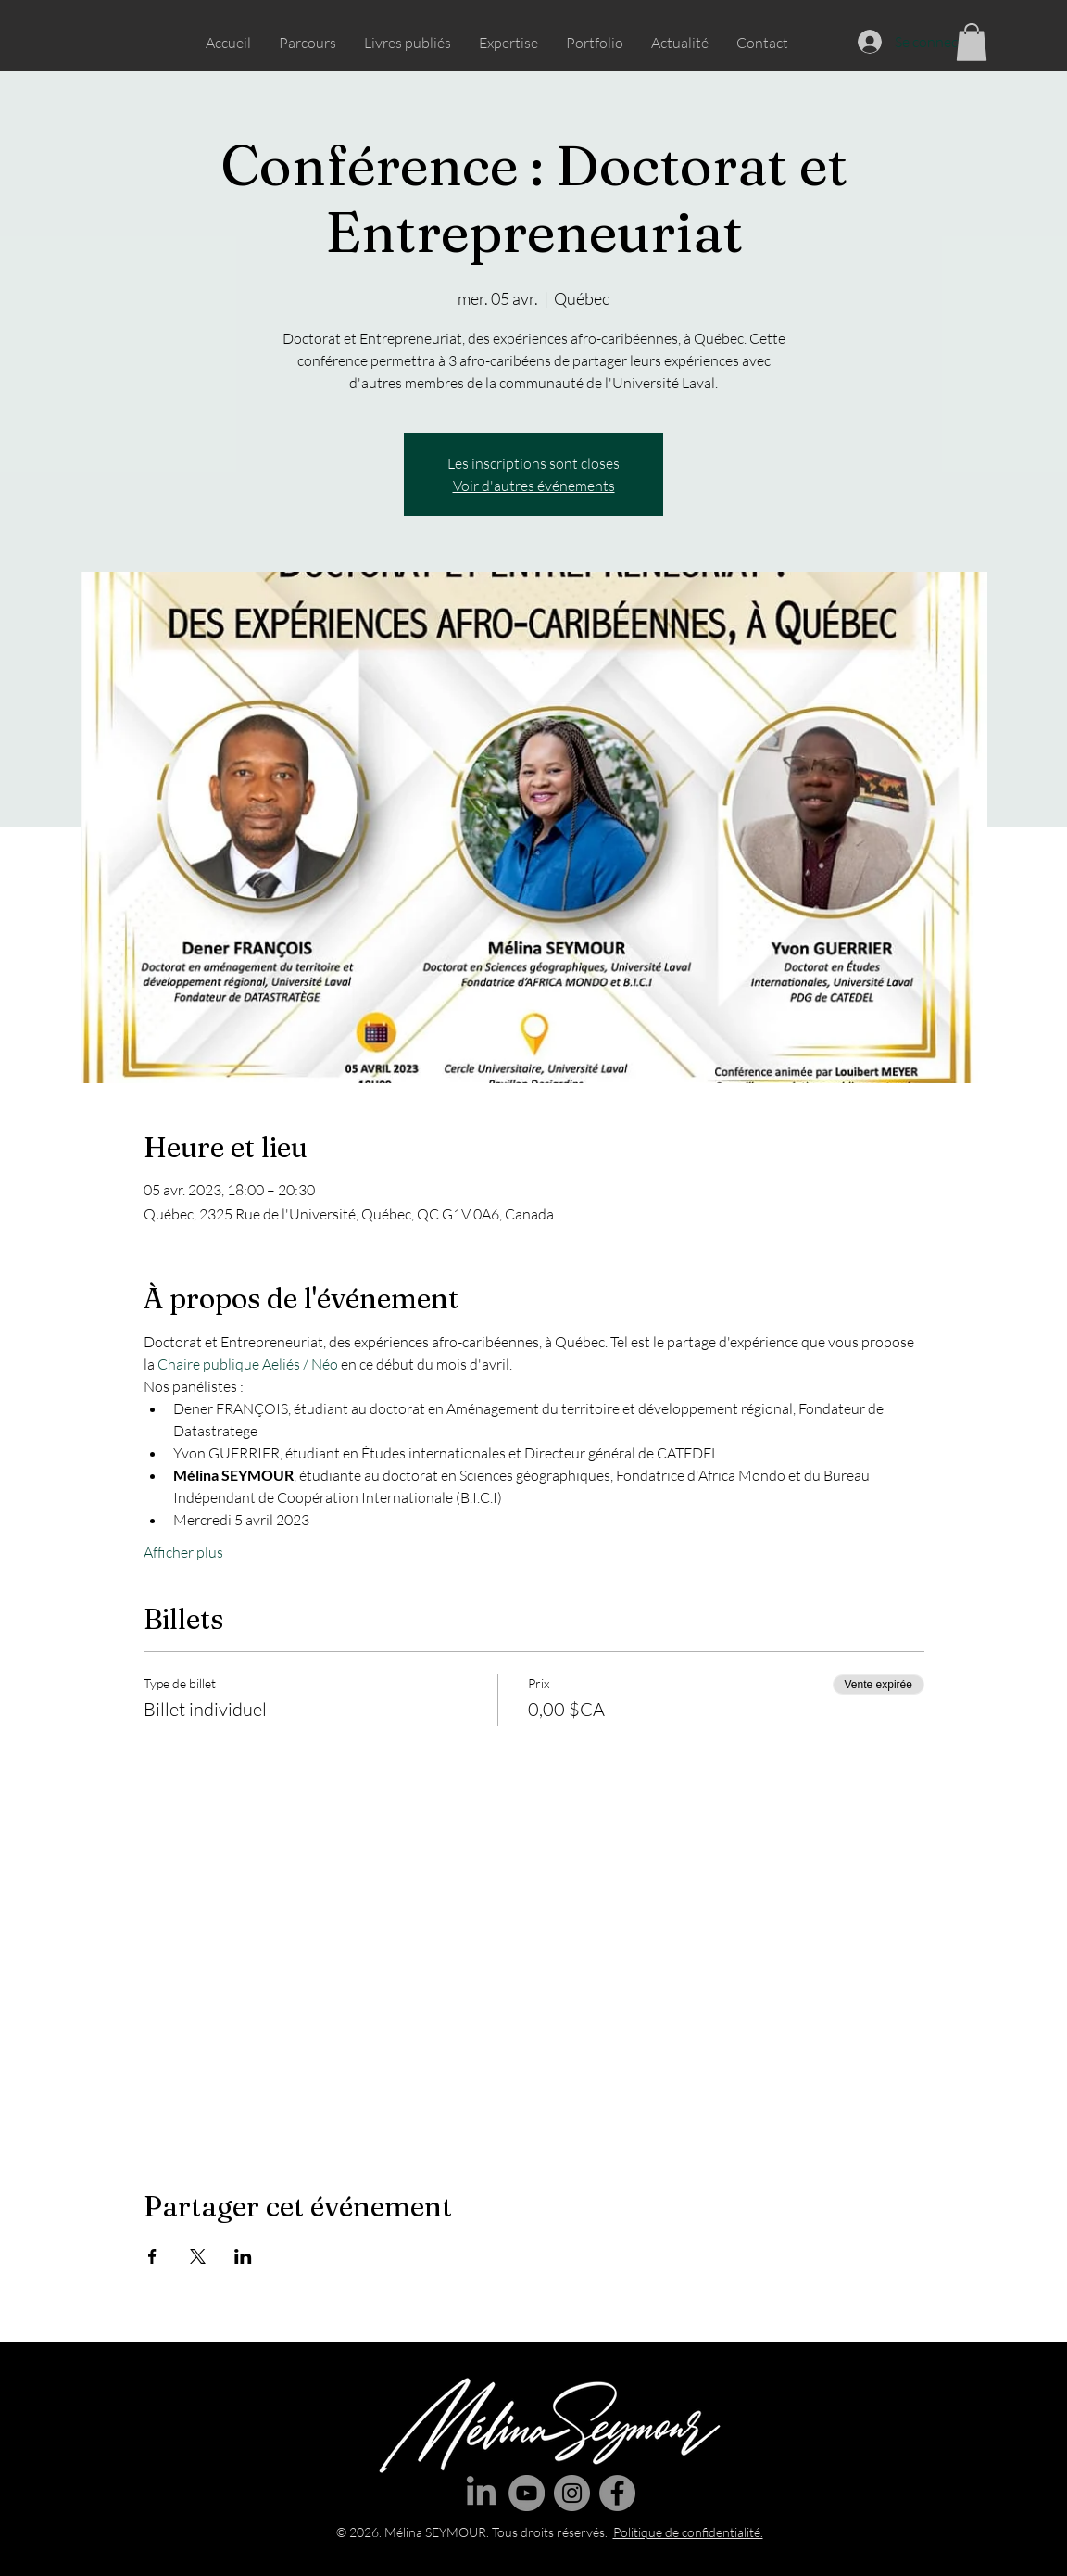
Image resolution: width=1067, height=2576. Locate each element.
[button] (971, 42)
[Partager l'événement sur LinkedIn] (243, 2256)
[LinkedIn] (481, 2493)
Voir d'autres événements (534, 485)
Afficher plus (183, 1552)
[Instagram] (572, 2493)
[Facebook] (617, 2493)
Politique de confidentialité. (688, 2532)
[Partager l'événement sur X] (198, 2256)
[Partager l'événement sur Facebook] (152, 2256)
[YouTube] (526, 2493)
